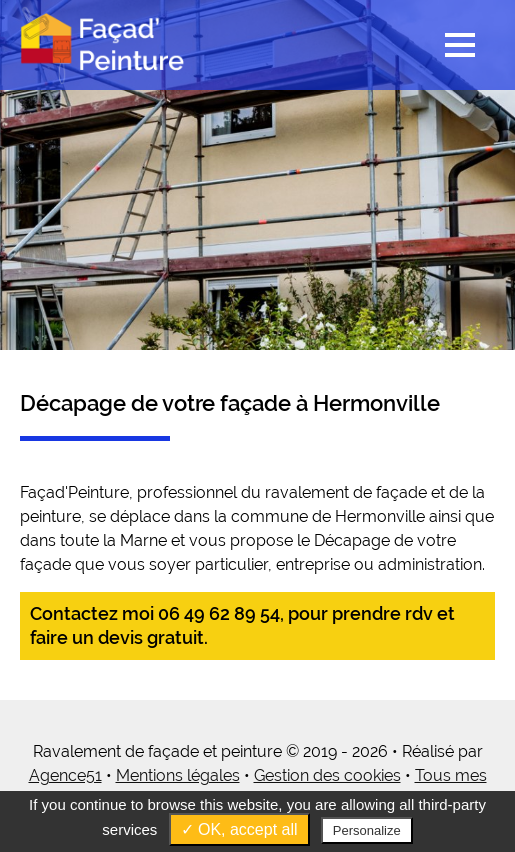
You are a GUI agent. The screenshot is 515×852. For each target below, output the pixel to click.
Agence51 (65, 775)
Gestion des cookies (327, 775)
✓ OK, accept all (239, 829)
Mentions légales (178, 775)
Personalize (367, 830)
